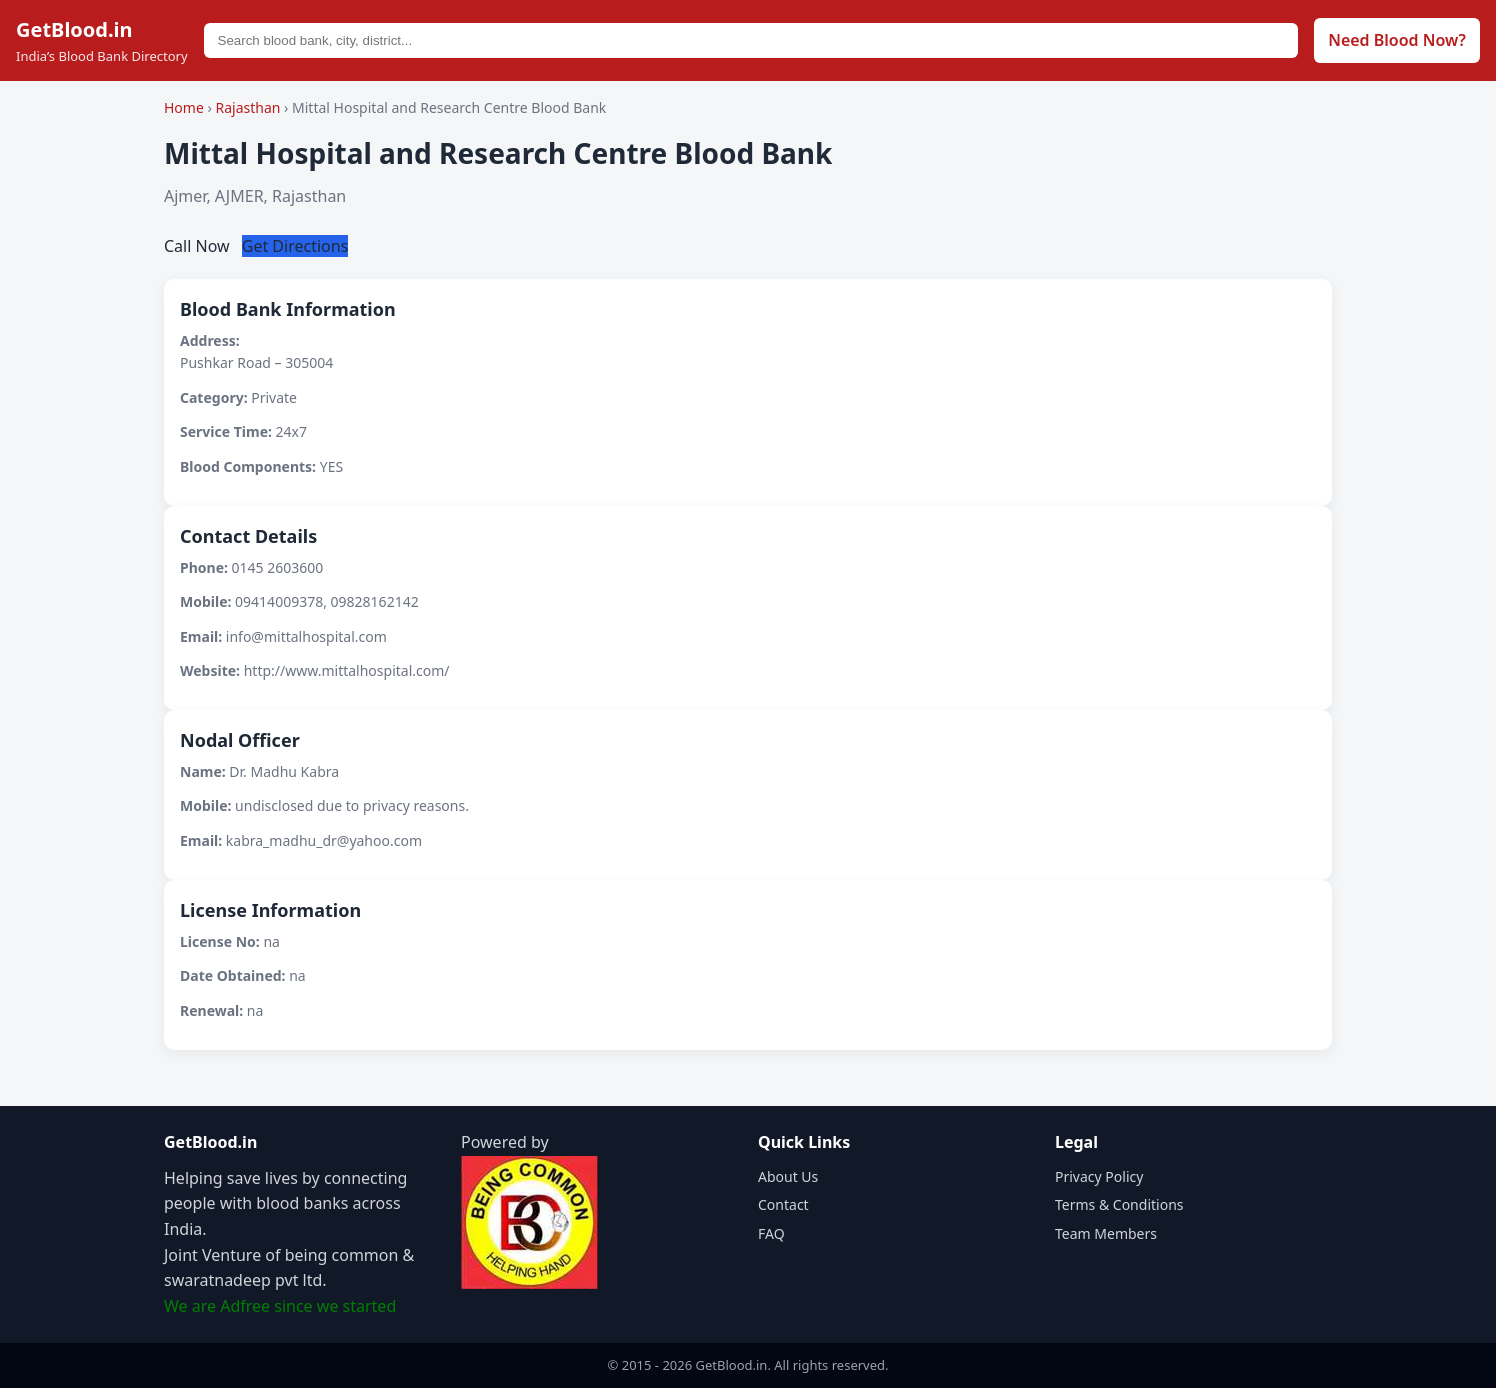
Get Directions (295, 246)
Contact (783, 1204)
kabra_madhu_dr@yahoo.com (324, 840)
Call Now (199, 246)
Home (184, 107)
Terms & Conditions (1119, 1204)
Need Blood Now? (1397, 40)
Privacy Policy (1099, 1176)
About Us (788, 1176)
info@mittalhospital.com (306, 636)
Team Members (1106, 1233)
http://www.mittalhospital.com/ (347, 670)
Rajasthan (249, 107)
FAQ (771, 1233)
